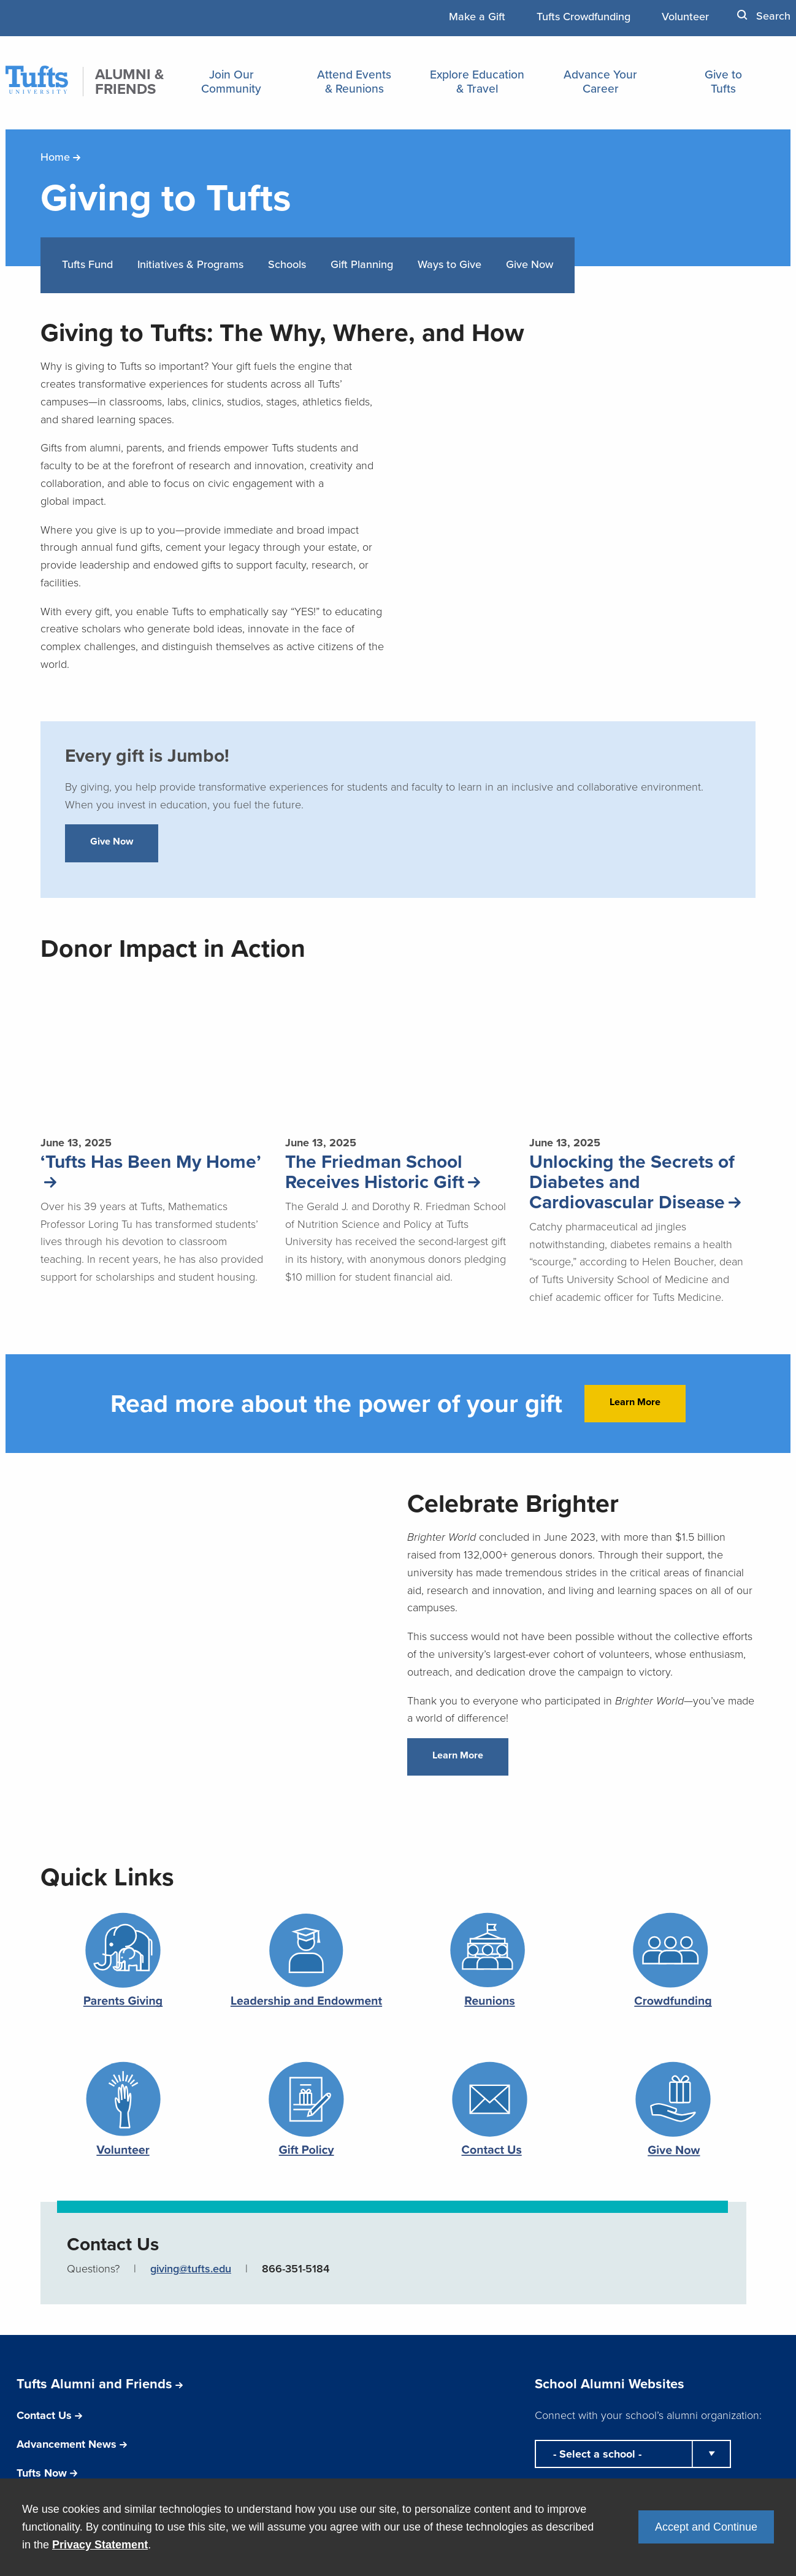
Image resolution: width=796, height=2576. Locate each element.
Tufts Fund (87, 264)
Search (763, 15)
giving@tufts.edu (190, 2268)
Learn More (635, 1402)
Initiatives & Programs (190, 264)
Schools (287, 264)
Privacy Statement (100, 2545)
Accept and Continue (706, 2527)
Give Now (529, 264)
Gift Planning (362, 264)
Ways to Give (449, 264)
